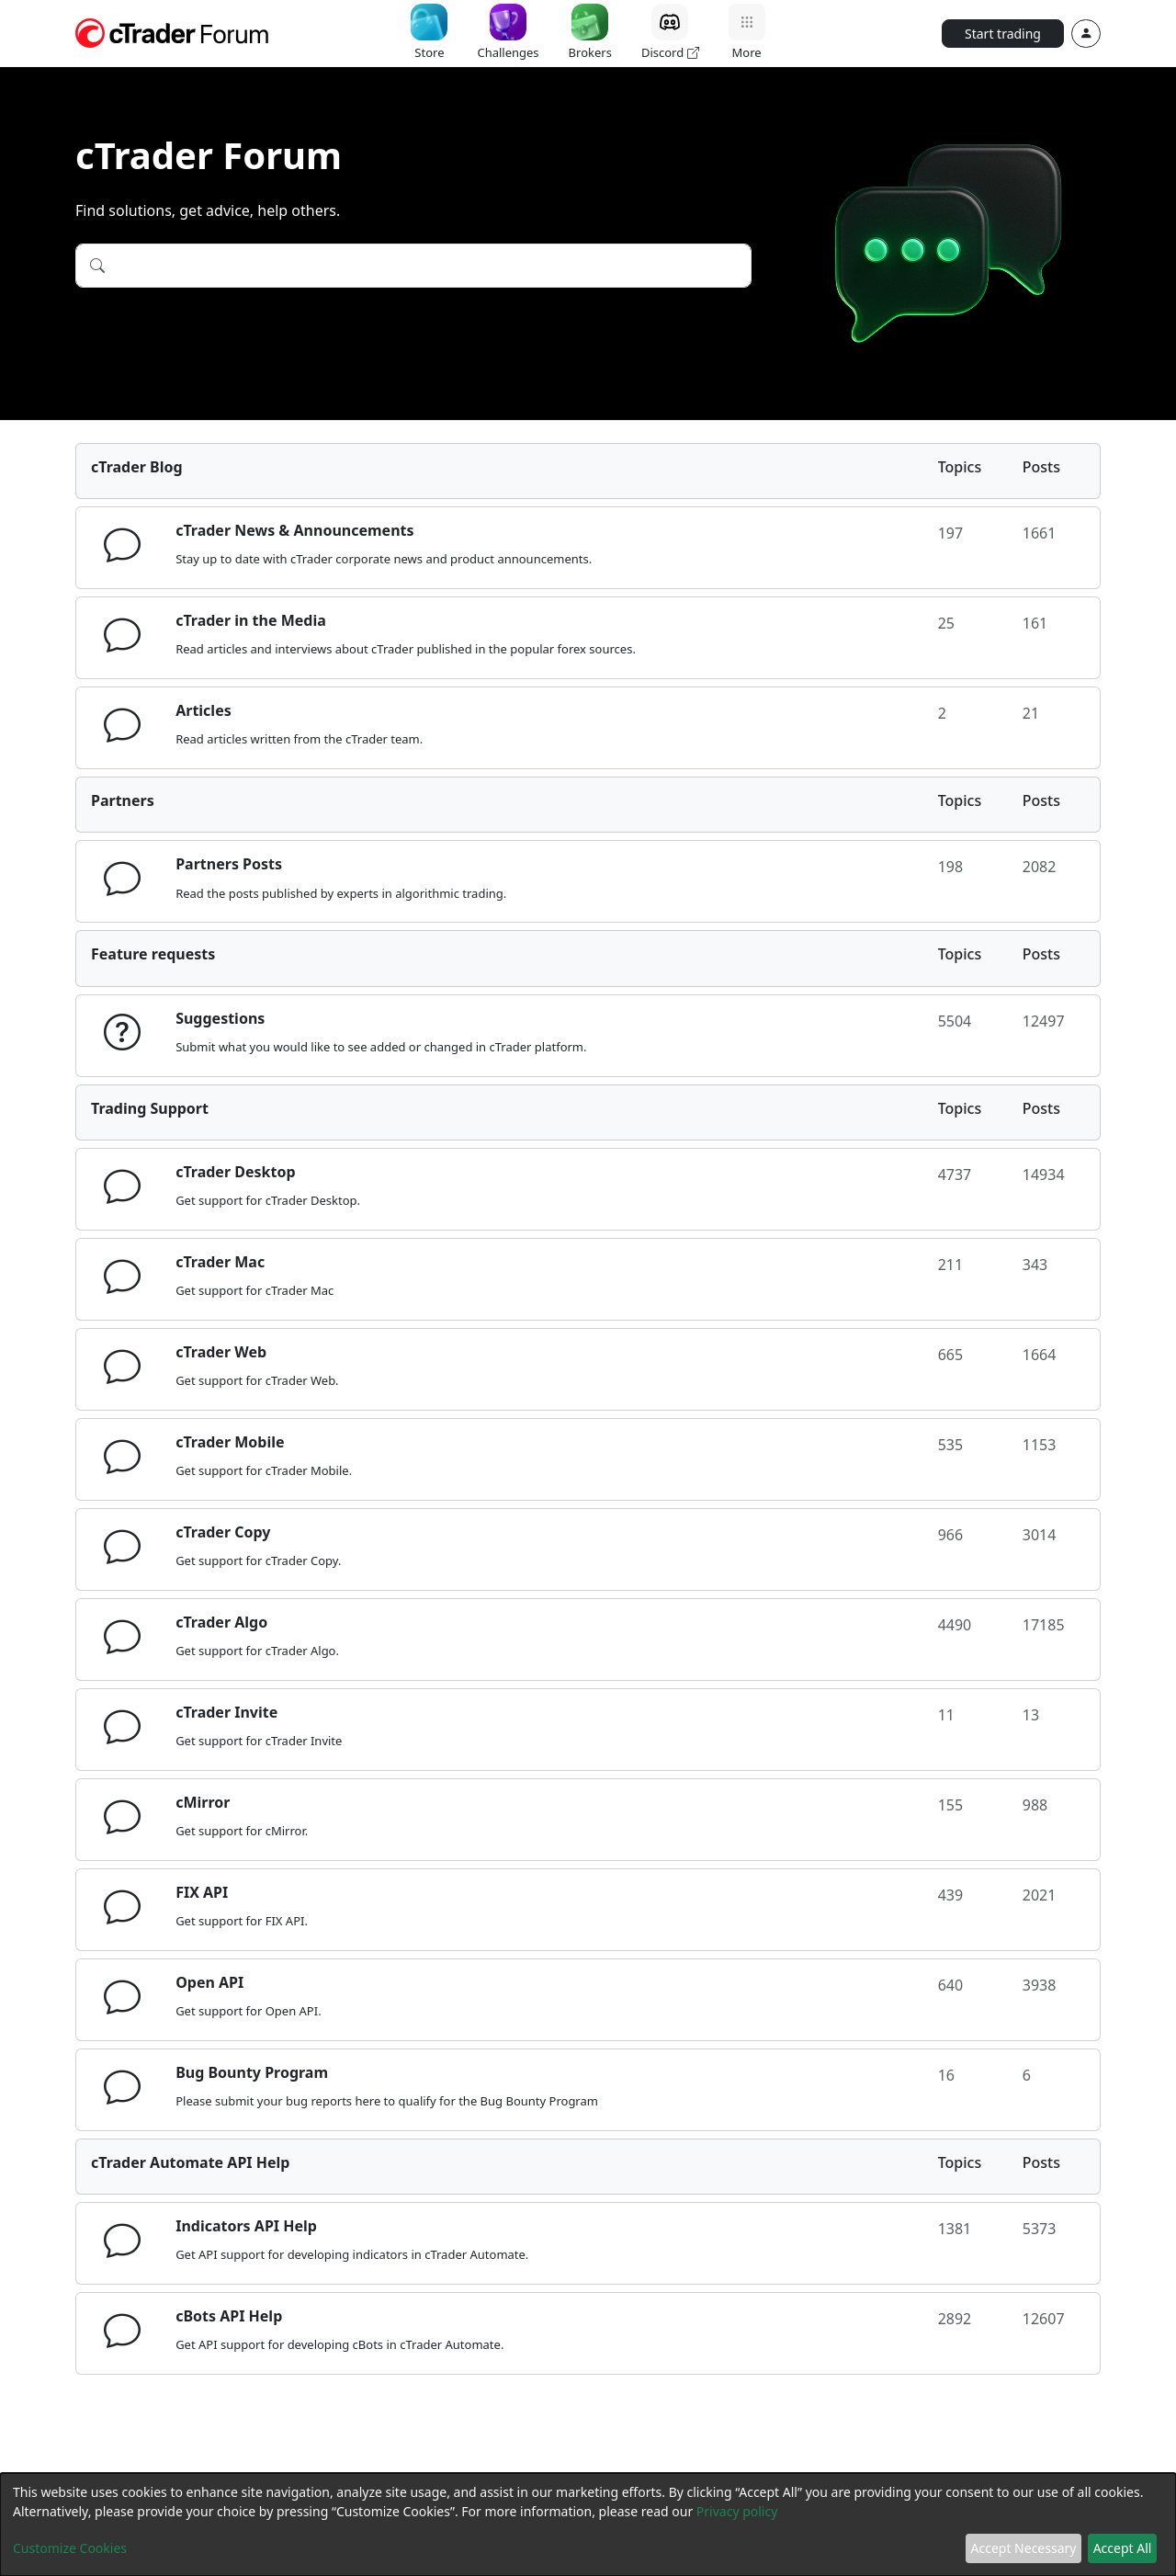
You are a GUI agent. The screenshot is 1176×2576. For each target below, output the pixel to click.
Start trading (1003, 33)
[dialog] (588, 2524)
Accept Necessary (1024, 2548)
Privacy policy (737, 2511)
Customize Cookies (70, 2548)
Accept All (1122, 2548)
